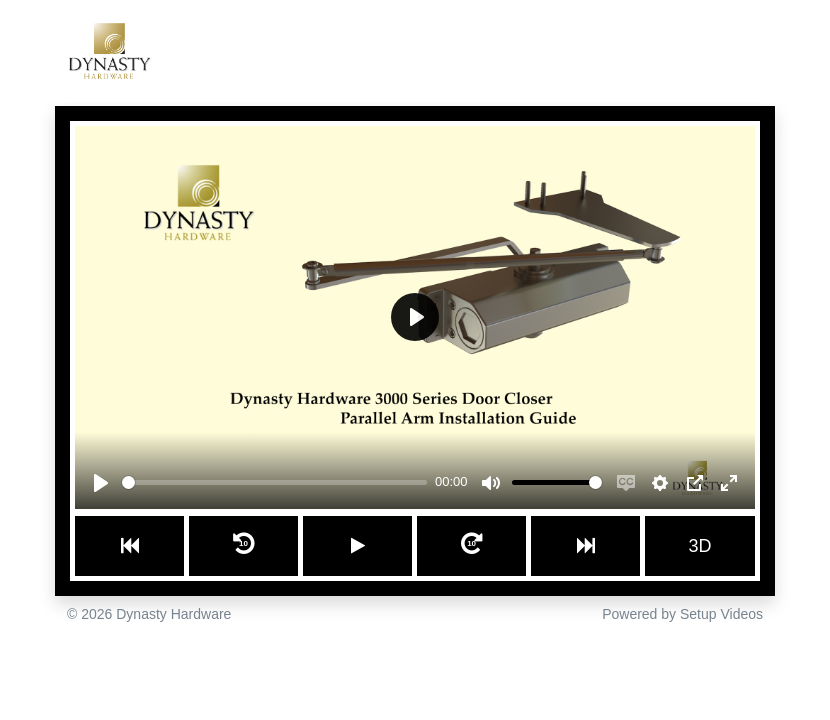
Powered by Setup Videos (682, 614)
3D (700, 546)
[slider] (274, 482)
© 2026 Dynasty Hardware (149, 614)
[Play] (101, 483)
